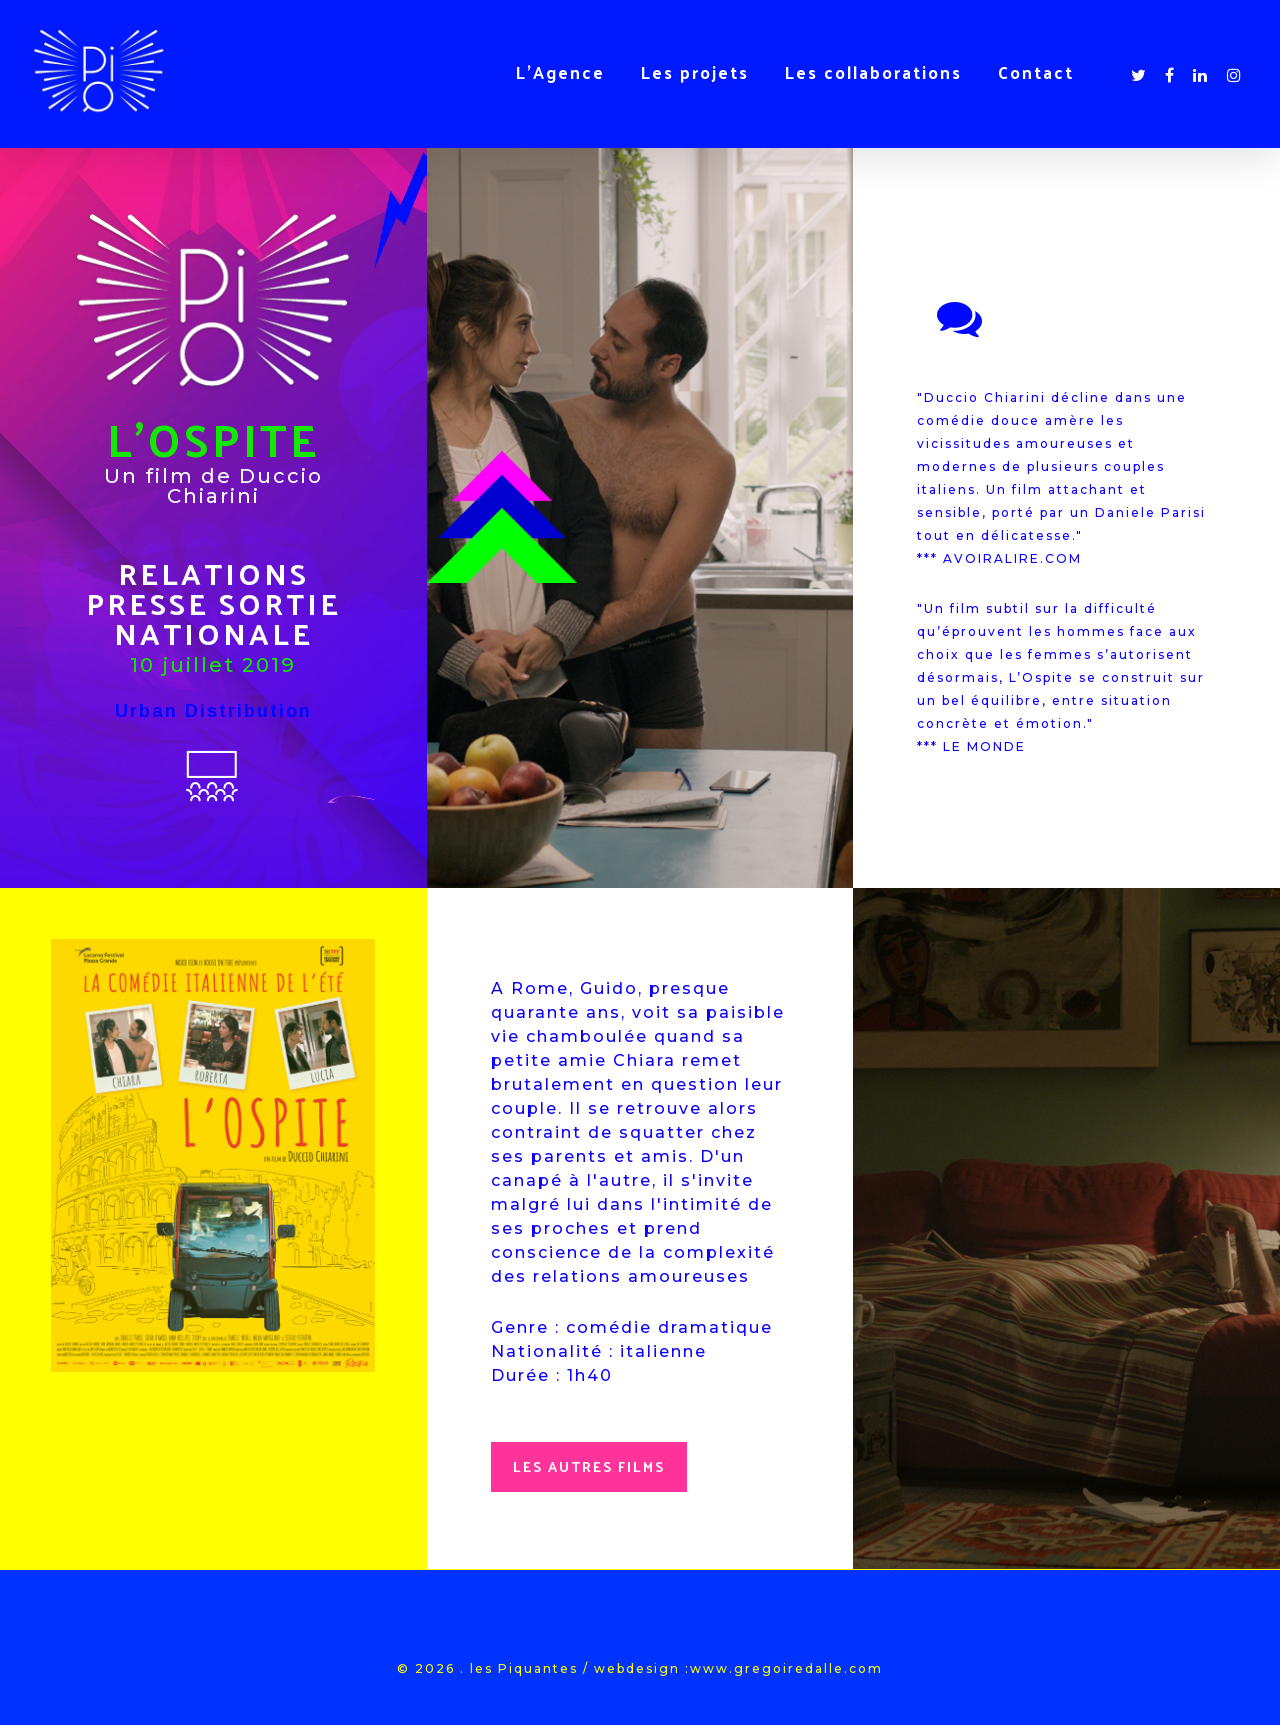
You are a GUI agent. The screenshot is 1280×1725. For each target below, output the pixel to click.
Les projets (695, 72)
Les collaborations (873, 72)
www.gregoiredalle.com (786, 1668)
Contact (1036, 72)
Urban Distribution (213, 711)
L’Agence (560, 72)
